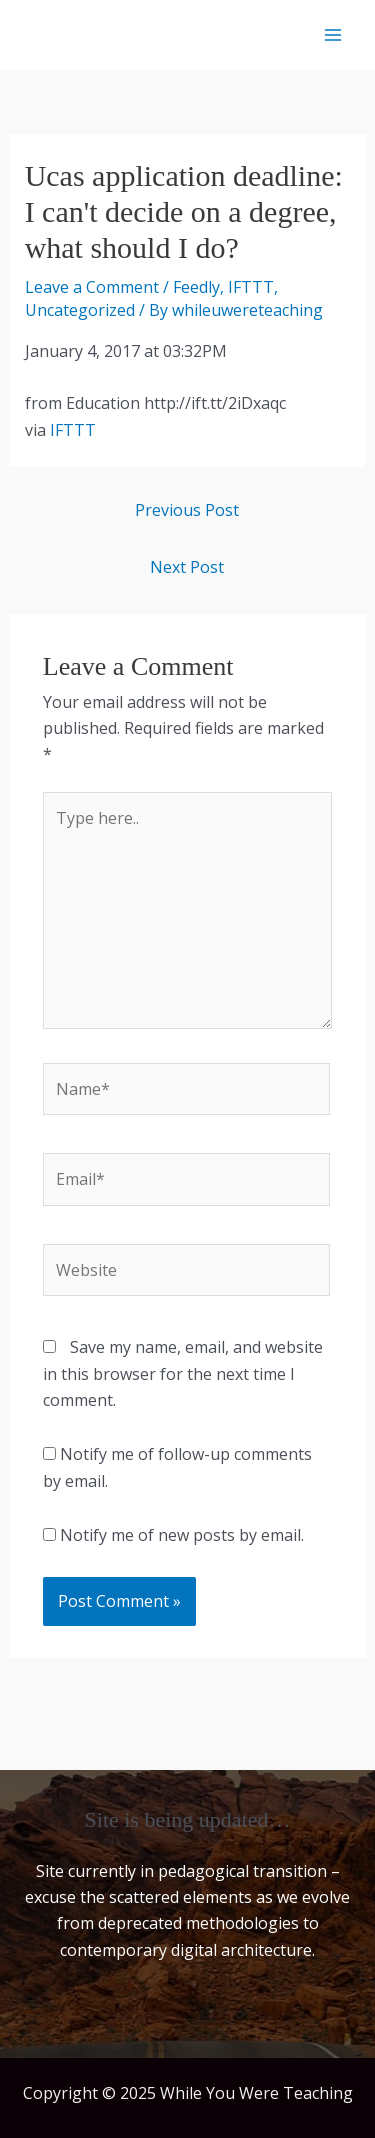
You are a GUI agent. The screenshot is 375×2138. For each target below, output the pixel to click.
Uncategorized (80, 310)
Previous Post (187, 510)
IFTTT (251, 287)
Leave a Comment (92, 287)
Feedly (196, 287)
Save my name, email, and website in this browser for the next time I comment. (183, 1373)
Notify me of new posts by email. (182, 1535)
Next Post (187, 567)
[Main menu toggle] (333, 35)
